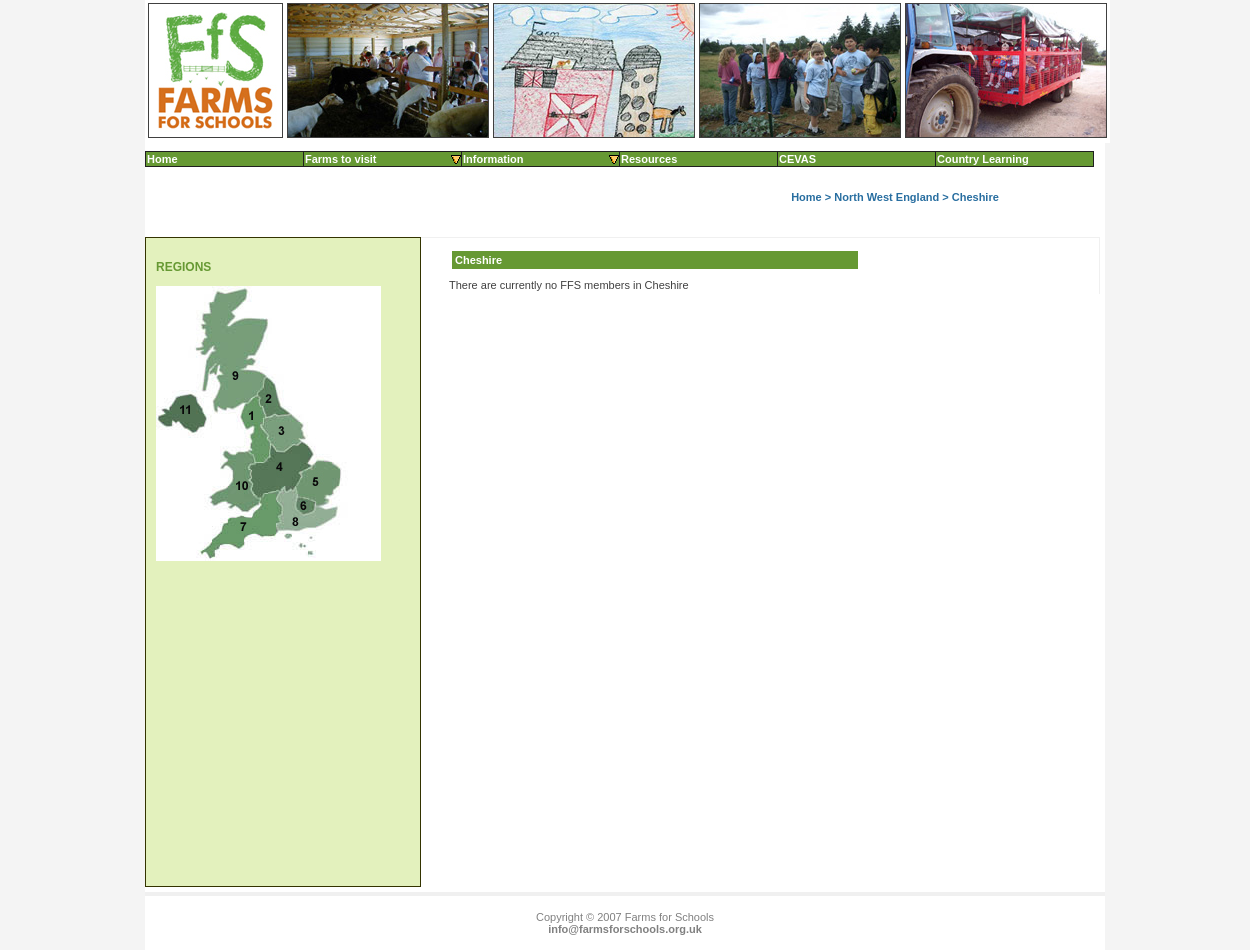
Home (162, 159)
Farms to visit (383, 159)
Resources (649, 159)
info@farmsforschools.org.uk (625, 929)
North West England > (892, 197)
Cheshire (975, 197)
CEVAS (797, 159)
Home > (812, 197)
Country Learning (983, 159)
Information (541, 159)
